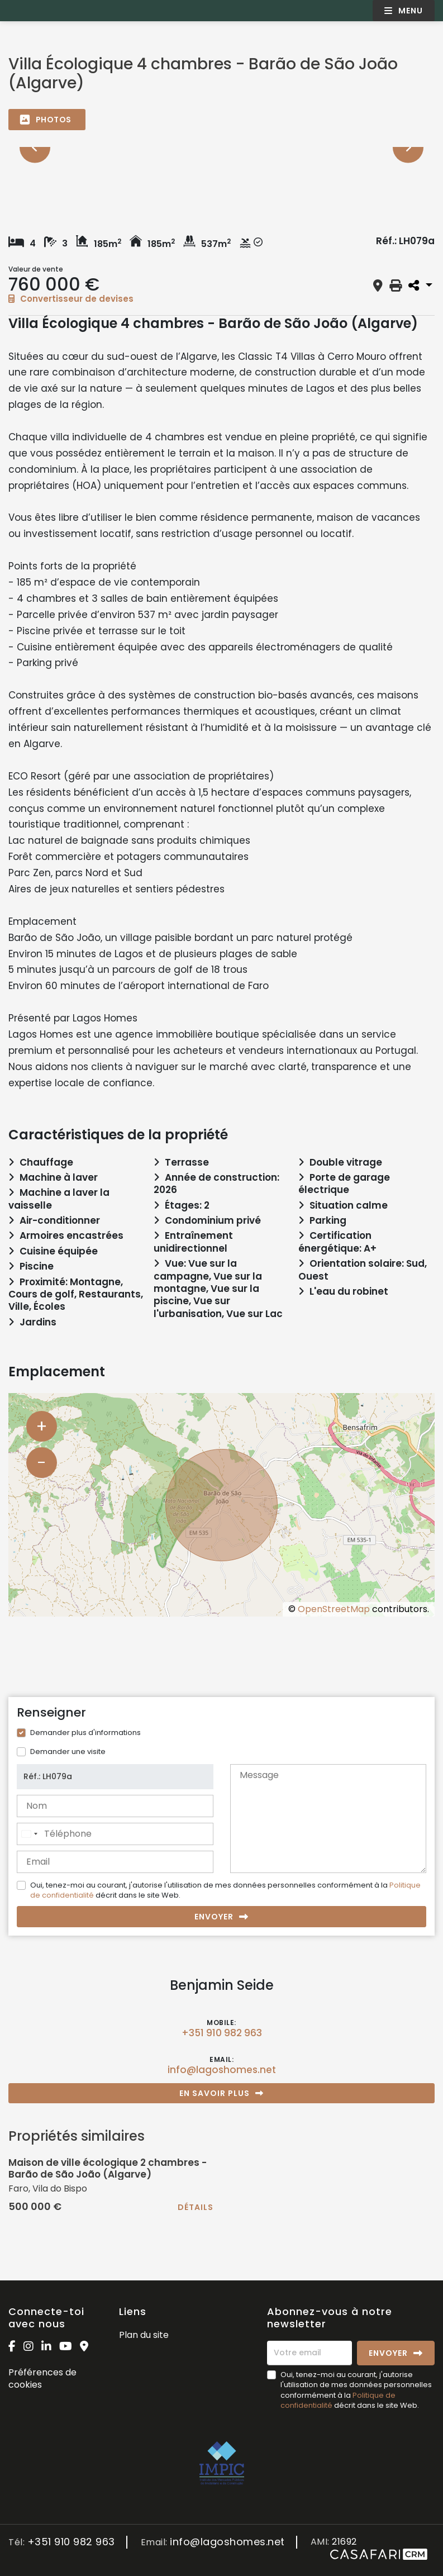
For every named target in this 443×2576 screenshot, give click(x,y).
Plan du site (144, 2334)
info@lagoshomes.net (222, 2070)
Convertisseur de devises (71, 299)
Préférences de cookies (42, 2378)
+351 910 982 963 (222, 2033)
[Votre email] (309, 2353)
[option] (221, 147)
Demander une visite (68, 1751)
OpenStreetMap (334, 1609)
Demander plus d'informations (85, 1732)
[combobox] (29, 1834)
